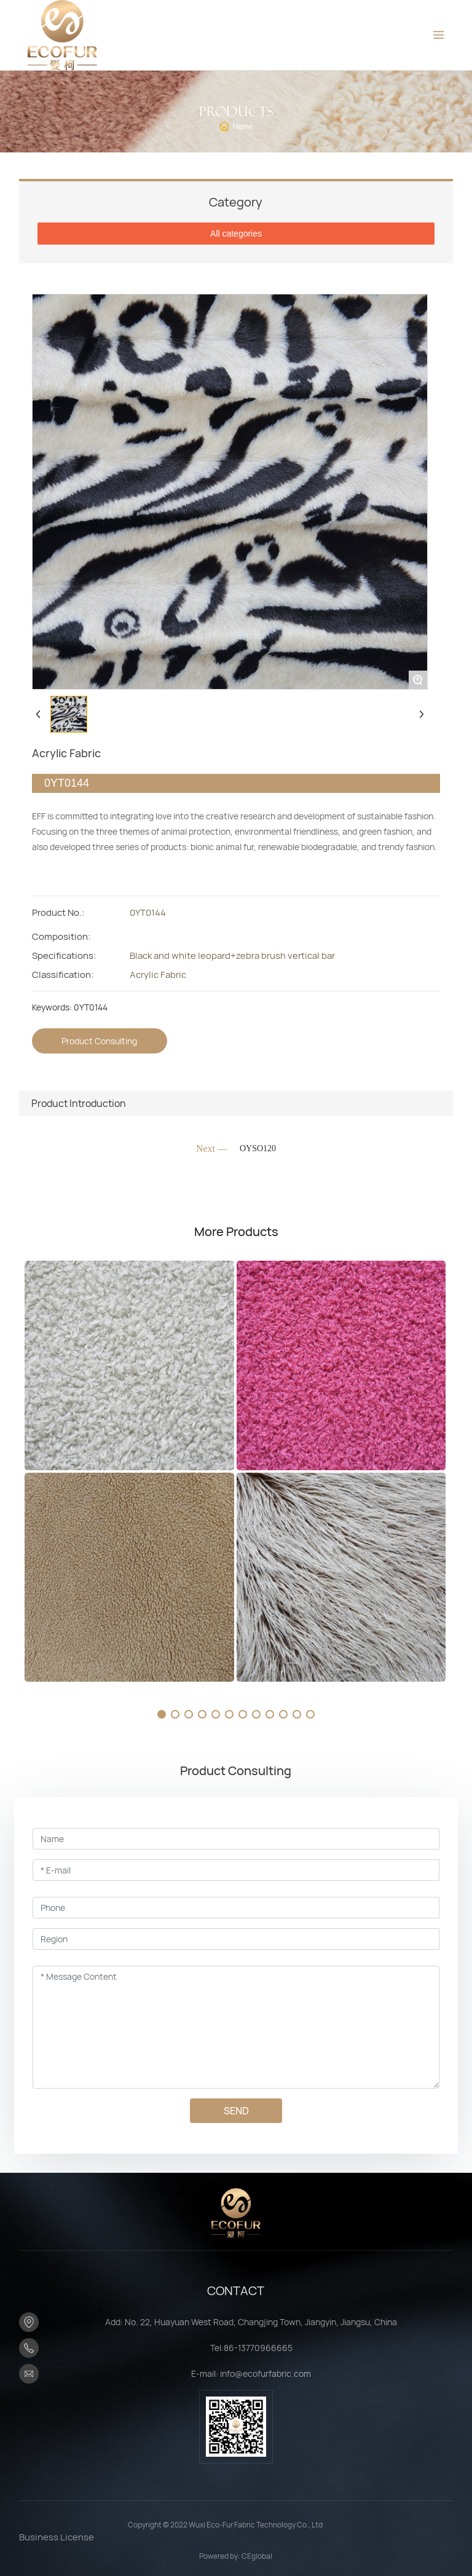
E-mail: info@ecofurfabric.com (251, 2373)
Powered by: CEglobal (235, 2556)
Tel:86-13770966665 (251, 2347)
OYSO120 (258, 1148)
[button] (161, 1714)
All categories (236, 233)
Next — (211, 1148)
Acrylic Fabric (158, 974)
